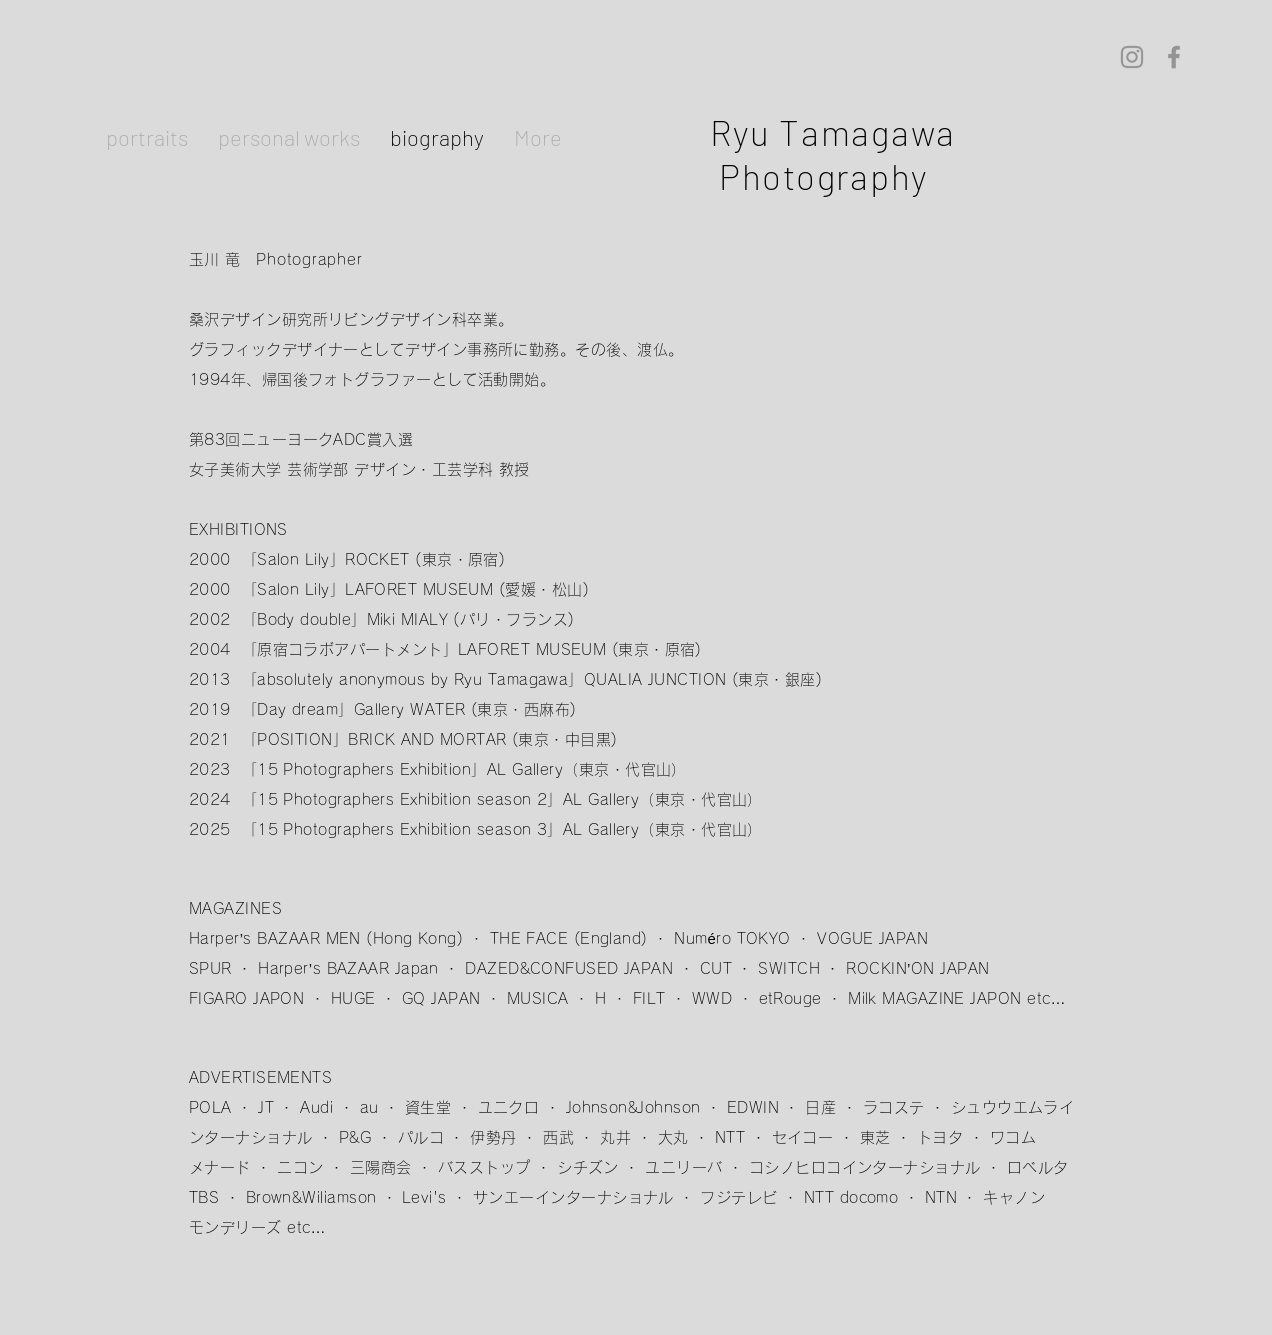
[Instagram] (1132, 57)
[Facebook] (1174, 57)
